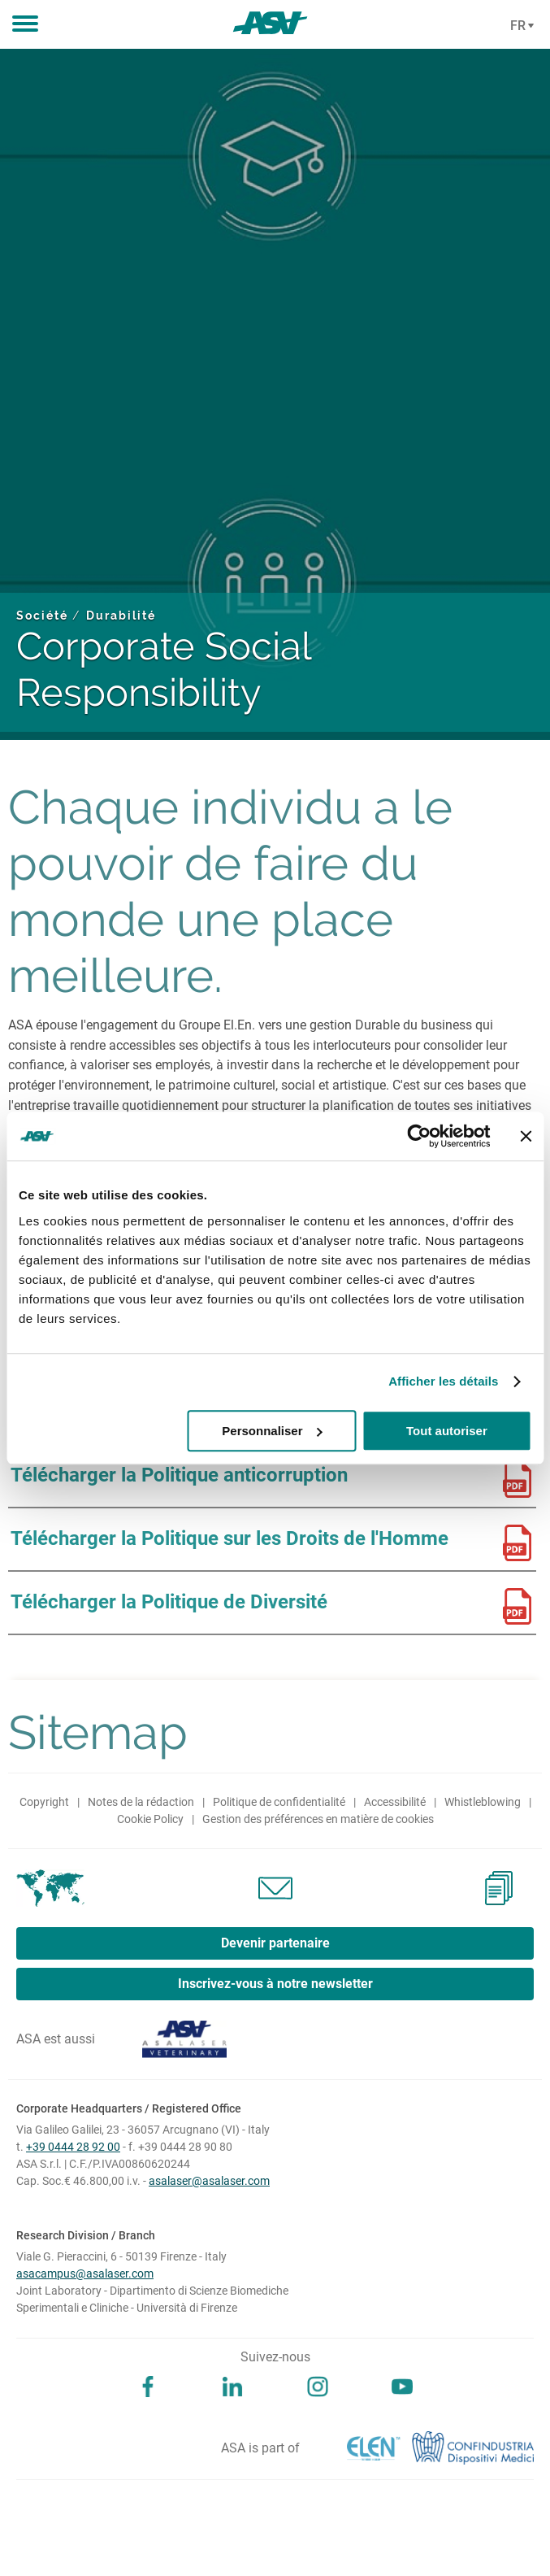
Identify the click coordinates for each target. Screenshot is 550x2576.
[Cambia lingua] (520, 26)
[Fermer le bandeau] (525, 1136)
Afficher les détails (443, 1381)
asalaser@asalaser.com (209, 2180)
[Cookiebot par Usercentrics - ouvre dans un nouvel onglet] (419, 1136)
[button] (25, 24)
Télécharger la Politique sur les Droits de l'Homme (229, 1538)
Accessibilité (395, 1801)
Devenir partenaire (275, 1943)
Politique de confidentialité (279, 1801)
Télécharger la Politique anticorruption (179, 1475)
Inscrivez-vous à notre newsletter (275, 1983)
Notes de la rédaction (141, 1801)
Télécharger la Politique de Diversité (169, 1601)
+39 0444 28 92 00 (73, 2146)
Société (42, 615)
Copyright (44, 1801)
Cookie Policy (150, 1818)
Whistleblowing (482, 1801)
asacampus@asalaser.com (85, 2273)
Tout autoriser (446, 1431)
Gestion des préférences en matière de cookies (318, 1818)
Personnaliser (272, 1431)
